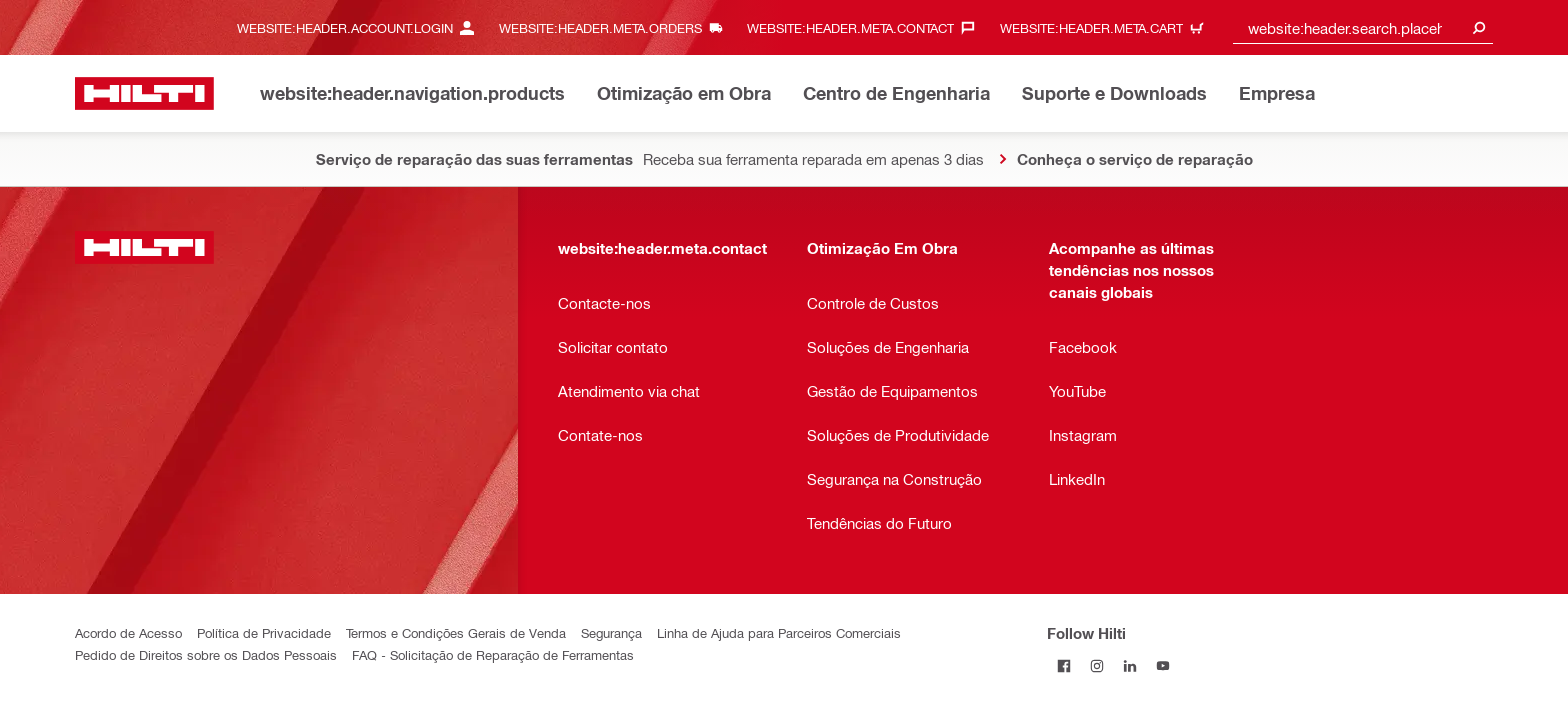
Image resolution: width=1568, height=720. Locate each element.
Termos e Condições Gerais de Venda (456, 632)
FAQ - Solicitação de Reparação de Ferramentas (493, 654)
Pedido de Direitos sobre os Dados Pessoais (206, 654)
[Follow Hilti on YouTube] (1162, 665)
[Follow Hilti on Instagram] (1096, 665)
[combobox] (1363, 27)
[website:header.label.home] (144, 93)
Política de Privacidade (264, 632)
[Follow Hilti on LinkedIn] (1129, 665)
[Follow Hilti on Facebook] (1063, 665)
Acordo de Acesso (128, 632)
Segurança (611, 632)
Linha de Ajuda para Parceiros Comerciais (779, 632)
